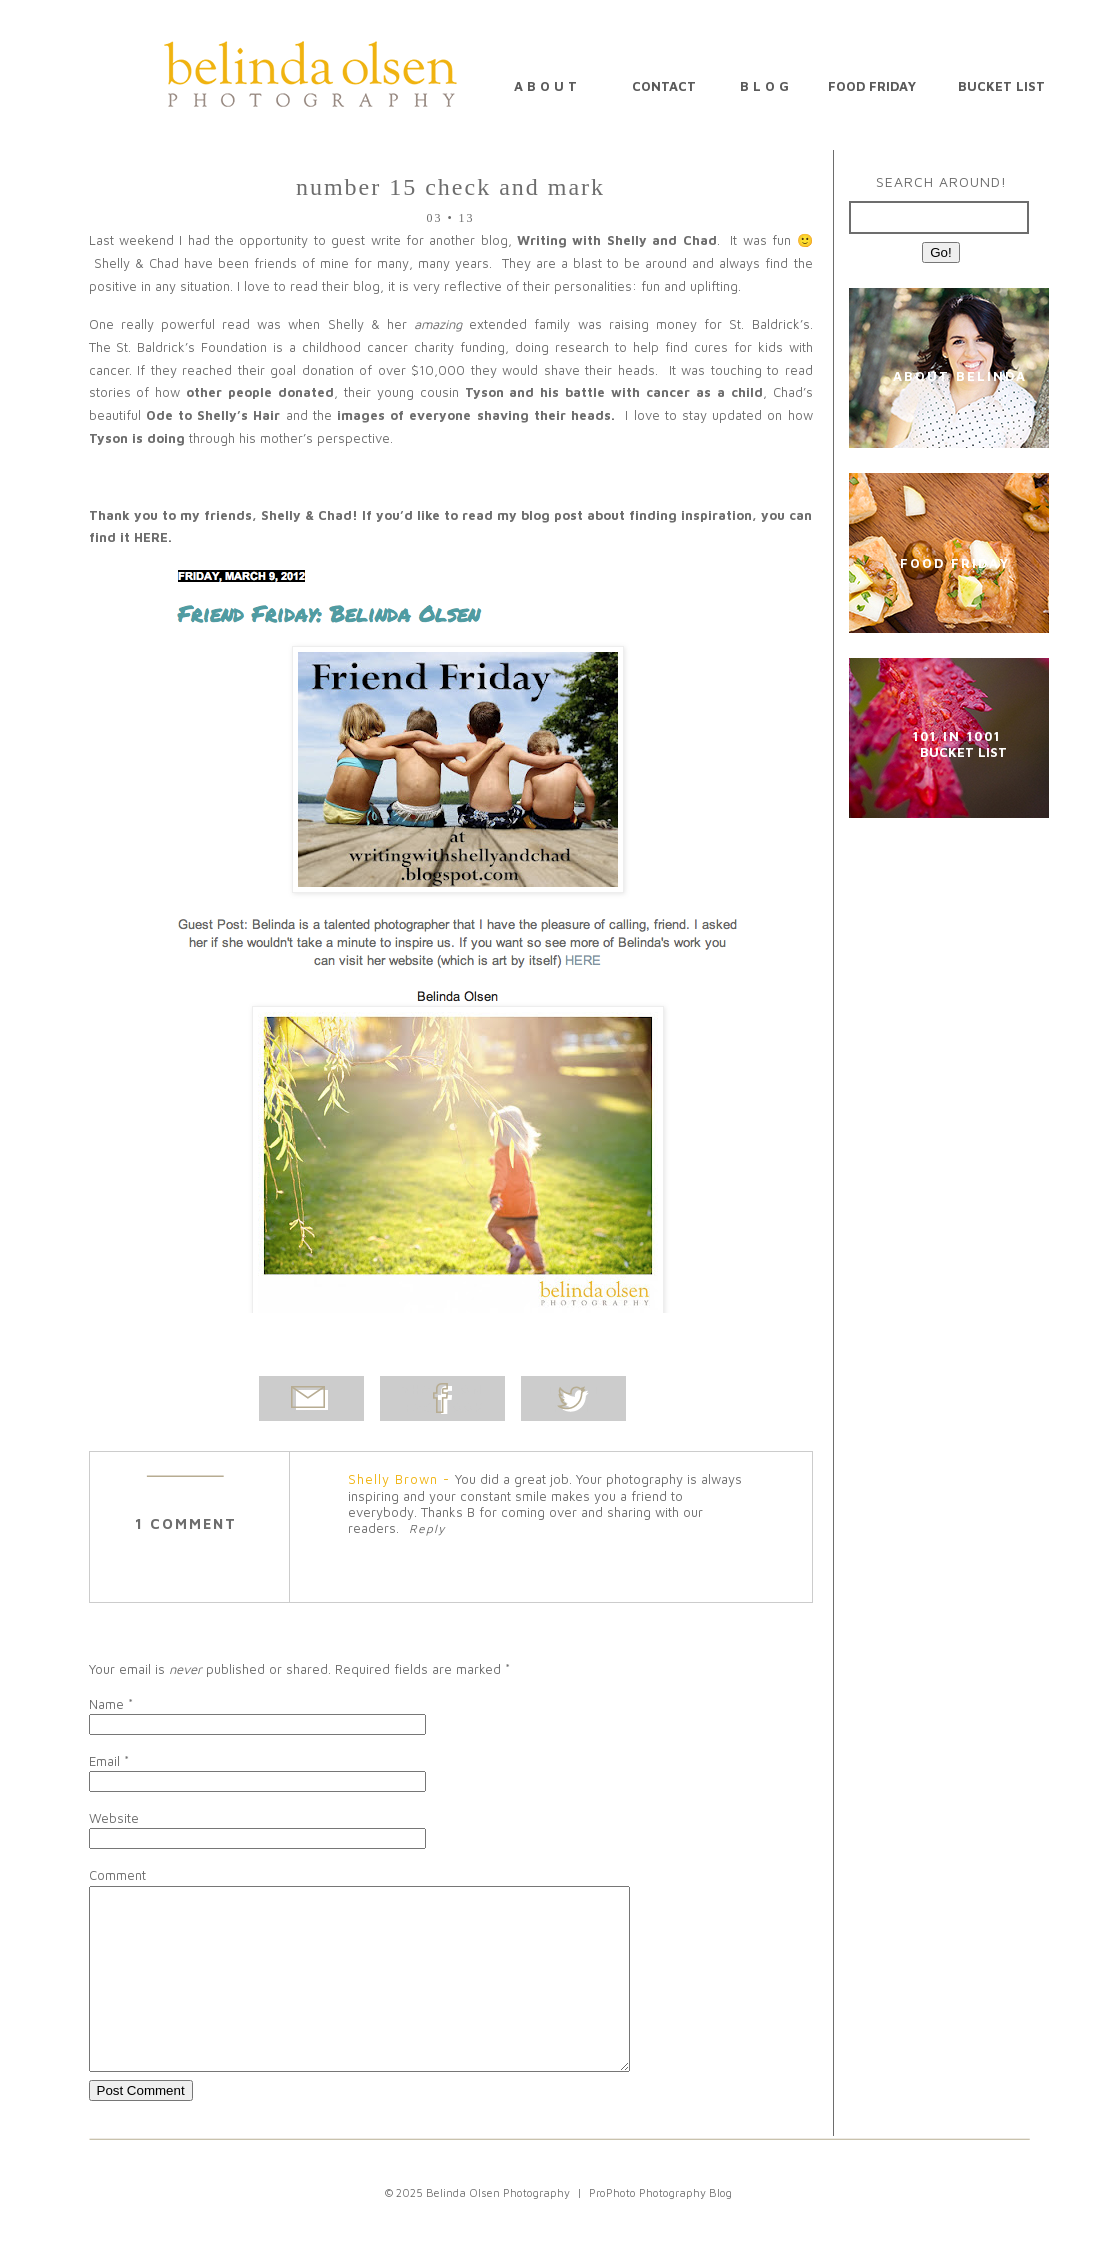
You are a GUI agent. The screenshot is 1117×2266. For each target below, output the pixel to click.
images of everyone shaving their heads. (476, 415)
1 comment (186, 1523)
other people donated (260, 392)
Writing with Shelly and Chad (617, 240)
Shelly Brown (393, 1479)
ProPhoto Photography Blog (660, 2228)
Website (114, 1818)
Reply (427, 1528)
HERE (151, 537)
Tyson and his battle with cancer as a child (614, 392)
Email (104, 1761)
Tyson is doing (139, 438)
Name (106, 1704)
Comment (117, 1875)
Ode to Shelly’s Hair (216, 415)
